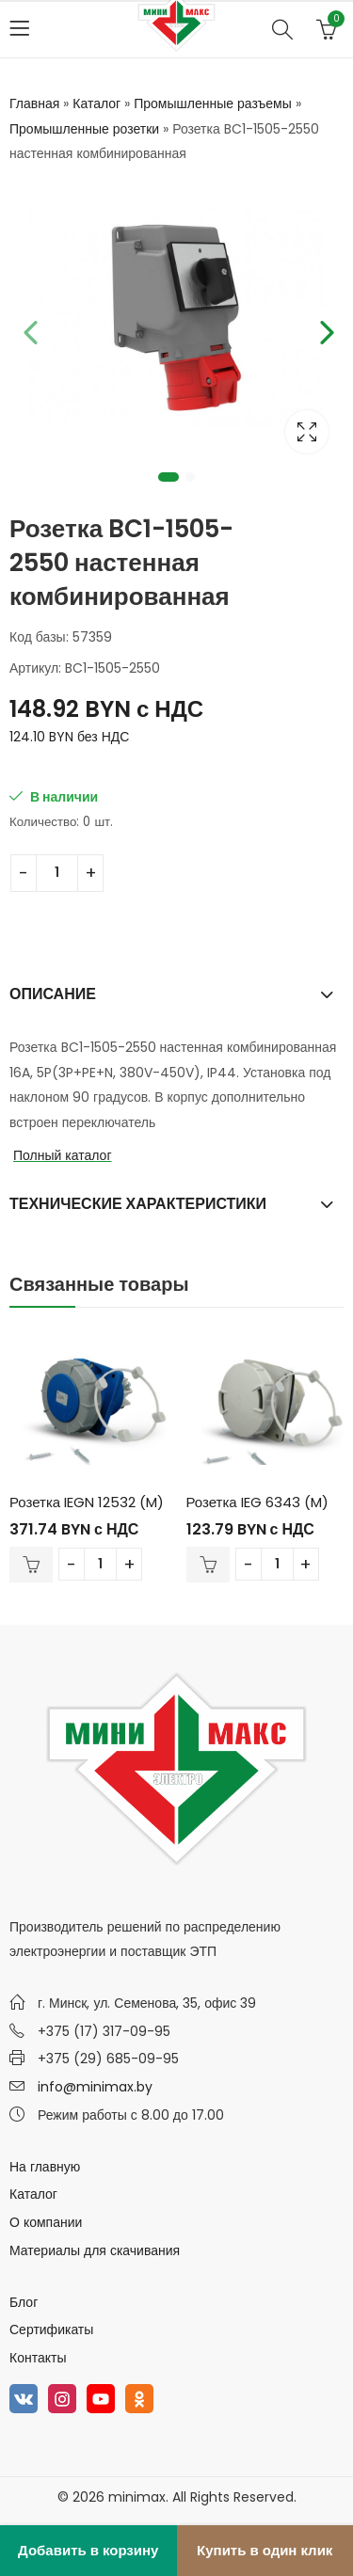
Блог (23, 2302)
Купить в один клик (264, 2550)
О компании (45, 2222)
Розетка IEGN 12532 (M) (86, 1502)
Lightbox (307, 431)
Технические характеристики (137, 1204)
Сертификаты (51, 2329)
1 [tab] (168, 477)
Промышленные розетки (84, 128)
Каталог (96, 103)
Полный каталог (62, 1155)
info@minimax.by (95, 2086)
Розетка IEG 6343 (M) (257, 1502)
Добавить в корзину (88, 2550)
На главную (44, 2166)
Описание (52, 994)
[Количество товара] (57, 873)
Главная (34, 103)
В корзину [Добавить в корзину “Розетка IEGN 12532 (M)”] (31, 1564)
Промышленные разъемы (213, 103)
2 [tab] (190, 477)
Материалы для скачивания (94, 2250)
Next (325, 329)
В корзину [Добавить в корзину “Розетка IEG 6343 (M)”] (208, 1564)
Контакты (37, 2357)
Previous (28, 329)
